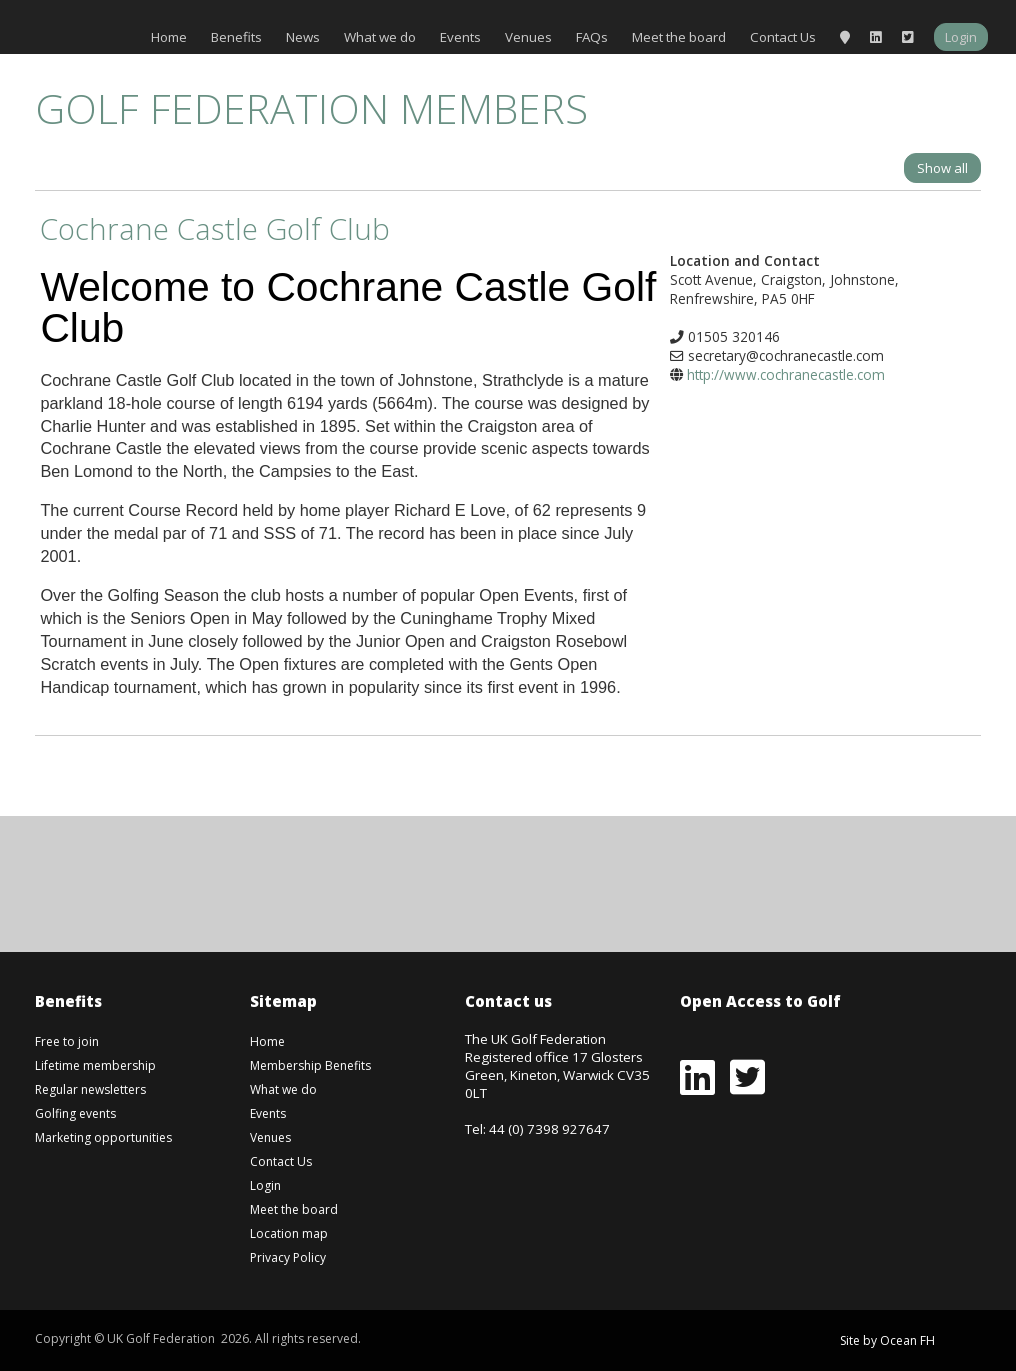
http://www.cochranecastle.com (786, 374)
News (303, 37)
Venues (528, 37)
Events (460, 37)
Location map (289, 1233)
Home (169, 37)
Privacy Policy (288, 1257)
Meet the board (679, 37)
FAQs (592, 37)
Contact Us (783, 37)
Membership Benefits (310, 1065)
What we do (380, 37)
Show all (942, 168)
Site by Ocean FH (887, 1340)
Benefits (236, 37)
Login (961, 37)
